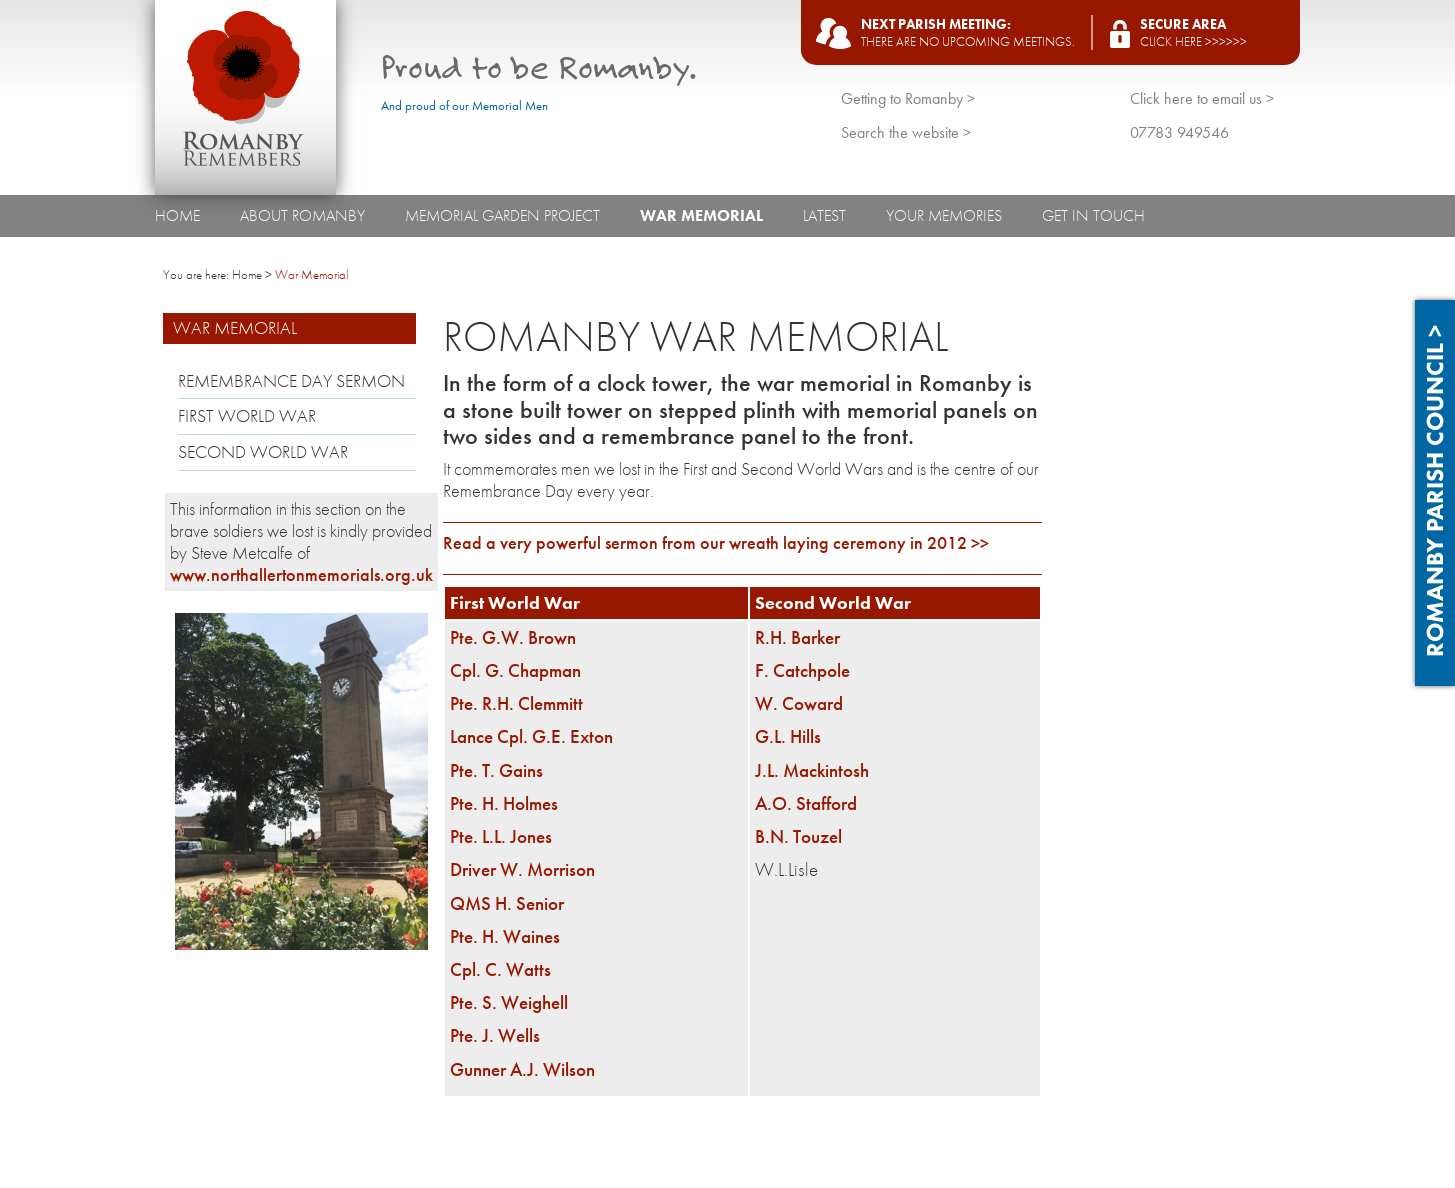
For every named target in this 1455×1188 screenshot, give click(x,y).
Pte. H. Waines (505, 936)
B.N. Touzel (798, 836)
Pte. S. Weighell (509, 1002)
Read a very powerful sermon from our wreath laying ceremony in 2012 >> (716, 543)
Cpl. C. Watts (500, 969)
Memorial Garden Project (502, 215)
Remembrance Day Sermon (291, 381)
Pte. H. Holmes (504, 803)
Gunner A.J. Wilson (522, 1069)
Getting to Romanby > (908, 98)
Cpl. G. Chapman (515, 670)
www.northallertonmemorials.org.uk (301, 575)
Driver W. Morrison (522, 869)
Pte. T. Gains (496, 770)
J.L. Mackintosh (812, 770)
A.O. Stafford (806, 803)
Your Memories (944, 215)
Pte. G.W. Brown (513, 637)
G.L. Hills (788, 736)
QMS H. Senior (507, 903)
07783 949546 (1179, 132)
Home (177, 215)
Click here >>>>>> (1193, 41)
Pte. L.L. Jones (501, 836)
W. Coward (799, 703)
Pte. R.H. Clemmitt (516, 703)
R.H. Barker (797, 637)
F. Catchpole (802, 670)
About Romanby (302, 215)
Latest (824, 215)
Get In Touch (1093, 215)
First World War (247, 416)
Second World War (263, 452)
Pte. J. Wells (495, 1035)
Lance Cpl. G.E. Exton (531, 736)
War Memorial (701, 215)
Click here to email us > (1202, 98)
